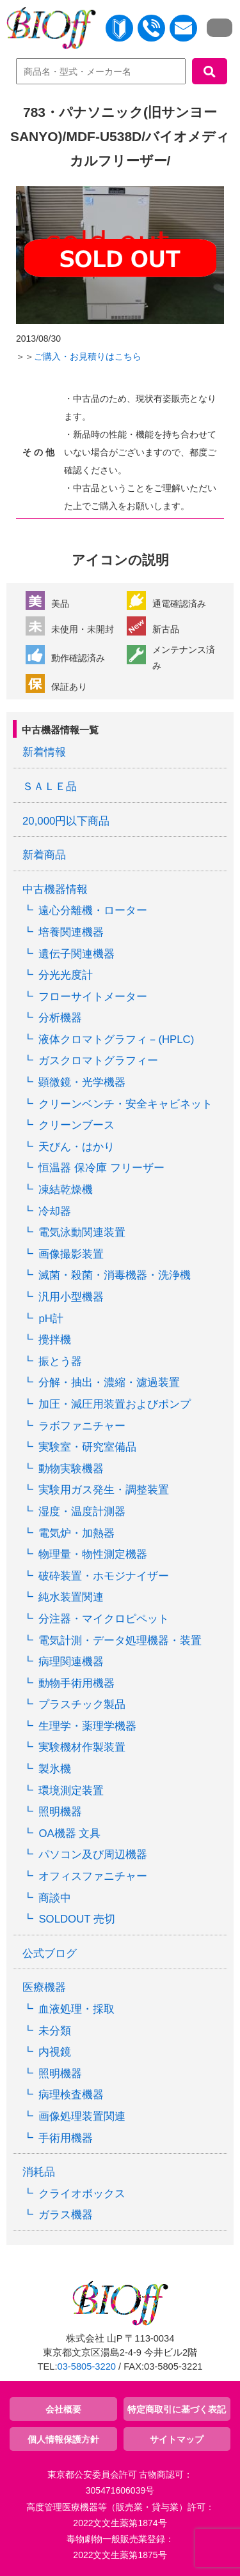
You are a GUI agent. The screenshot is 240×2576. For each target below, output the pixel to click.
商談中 (54, 1898)
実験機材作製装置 (81, 1747)
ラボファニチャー (81, 1426)
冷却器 (54, 1211)
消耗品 (38, 2172)
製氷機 (54, 1769)
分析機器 (60, 1018)
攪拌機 (54, 1340)
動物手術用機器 (76, 1683)
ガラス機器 (65, 2215)
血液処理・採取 (76, 2009)
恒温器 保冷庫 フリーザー (101, 1168)
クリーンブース (76, 1125)
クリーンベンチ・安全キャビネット (125, 1104)
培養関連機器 (71, 932)
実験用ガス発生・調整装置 (103, 1490)
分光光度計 (65, 975)
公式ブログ (49, 1953)
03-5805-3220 (87, 2366)
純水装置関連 (71, 1597)
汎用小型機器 (71, 1297)
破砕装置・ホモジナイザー (103, 1576)
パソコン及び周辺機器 (92, 1854)
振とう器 (60, 1361)
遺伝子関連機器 (76, 954)
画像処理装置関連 (81, 2116)
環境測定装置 (71, 1791)
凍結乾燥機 (65, 1190)
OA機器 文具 (69, 1833)
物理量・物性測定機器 (92, 1554)
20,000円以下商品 (65, 821)
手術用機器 (65, 2138)
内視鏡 (54, 2052)
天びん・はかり (76, 1147)
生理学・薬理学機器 (87, 1726)
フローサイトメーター (92, 997)
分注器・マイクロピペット (103, 1619)
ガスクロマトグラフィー (98, 1061)
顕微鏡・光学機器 (81, 1082)
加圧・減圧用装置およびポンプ (114, 1404)
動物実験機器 (71, 1469)
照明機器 (60, 1812)
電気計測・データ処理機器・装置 (120, 1641)
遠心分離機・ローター (92, 910)
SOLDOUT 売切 (76, 1919)
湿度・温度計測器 (81, 1511)
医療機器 (44, 1987)
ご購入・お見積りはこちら (87, 356)
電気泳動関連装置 (81, 1232)
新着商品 (44, 855)
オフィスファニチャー (92, 1876)
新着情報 (44, 752)
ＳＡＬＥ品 (49, 787)
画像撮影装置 (71, 1254)
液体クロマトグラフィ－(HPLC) (116, 1039)
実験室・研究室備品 (87, 1447)
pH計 (50, 1319)
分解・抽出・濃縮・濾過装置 (109, 1382)
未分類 (54, 2031)
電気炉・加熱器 (76, 1533)
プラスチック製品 (81, 1704)
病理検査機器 (71, 2095)
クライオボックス (81, 2194)
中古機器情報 (55, 889)
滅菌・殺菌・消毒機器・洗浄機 (114, 1275)
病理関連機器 (71, 1662)
